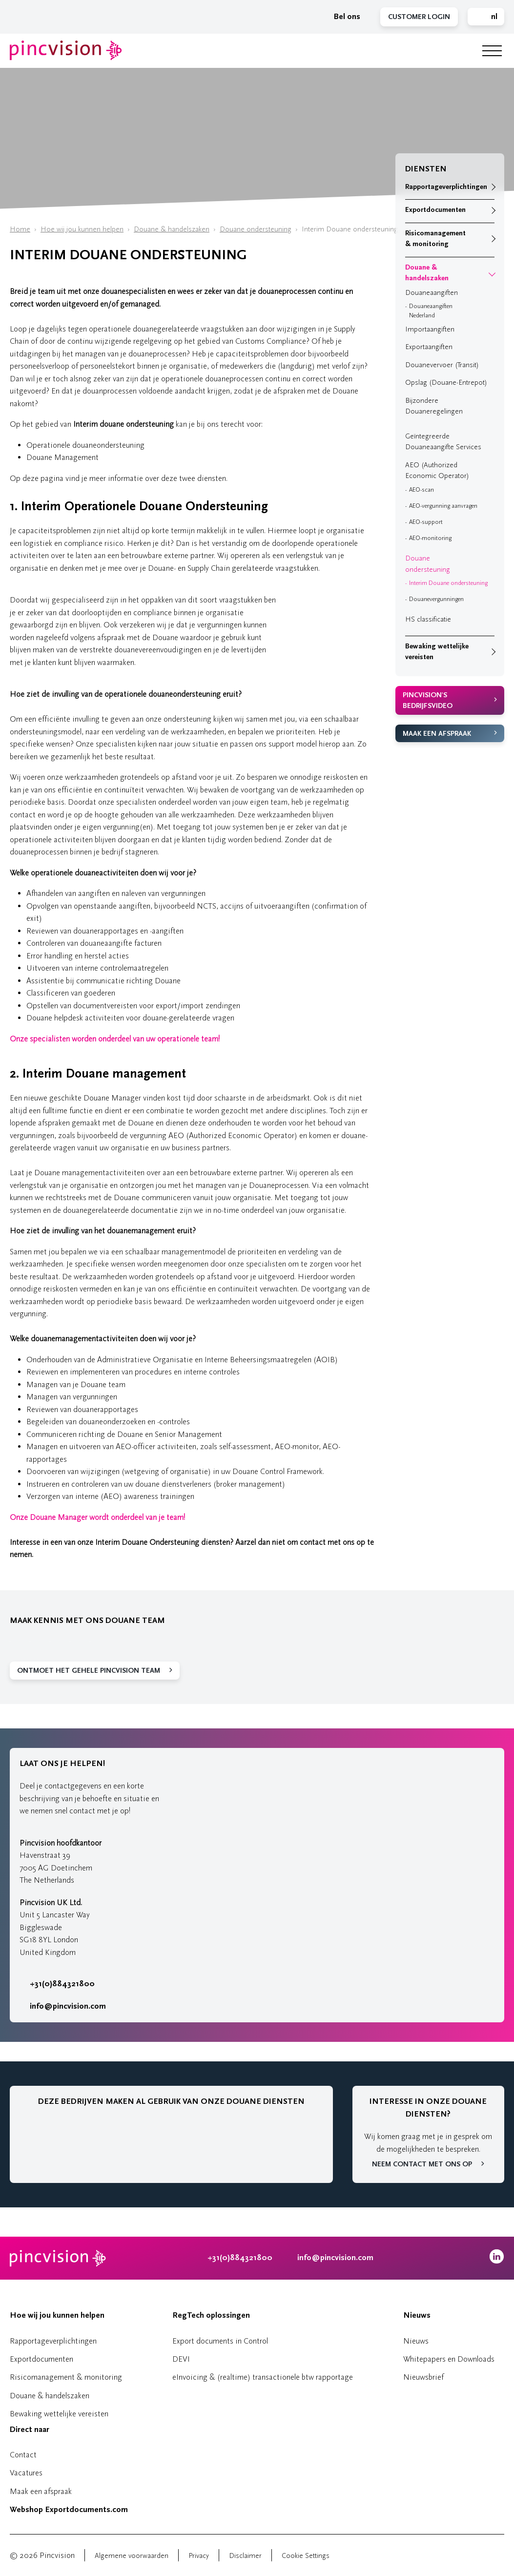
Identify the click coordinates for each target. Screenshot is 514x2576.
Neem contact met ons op (422, 2164)
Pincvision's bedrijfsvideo (427, 700)
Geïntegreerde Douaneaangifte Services (443, 442)
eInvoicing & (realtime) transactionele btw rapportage (262, 2377)
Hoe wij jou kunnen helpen (82, 229)
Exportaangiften (428, 347)
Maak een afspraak (437, 733)
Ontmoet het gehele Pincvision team (88, 1670)
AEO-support (426, 522)
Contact (23, 2454)
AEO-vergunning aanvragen (443, 505)
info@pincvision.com (68, 2006)
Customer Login (419, 17)
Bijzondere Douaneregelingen (434, 406)
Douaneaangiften (431, 293)
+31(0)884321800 (57, 1984)
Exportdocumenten (435, 210)
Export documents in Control (220, 2341)
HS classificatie (428, 619)
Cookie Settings (305, 2556)
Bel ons (342, 16)
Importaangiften (429, 329)
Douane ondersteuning (255, 229)
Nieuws (417, 2315)
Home (20, 229)
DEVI (181, 2359)
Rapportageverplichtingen (446, 187)
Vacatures (26, 2472)
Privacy (198, 2556)
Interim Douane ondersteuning (448, 583)
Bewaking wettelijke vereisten (437, 652)
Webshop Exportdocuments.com (69, 2509)
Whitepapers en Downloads (448, 2359)
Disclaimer (245, 2556)
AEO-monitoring (430, 538)
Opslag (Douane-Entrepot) (446, 382)
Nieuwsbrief (423, 2377)
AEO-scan (421, 489)
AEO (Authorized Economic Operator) (437, 470)
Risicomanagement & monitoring (435, 239)
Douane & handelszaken (171, 229)
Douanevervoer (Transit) (442, 365)
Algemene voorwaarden (131, 2556)
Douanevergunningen (436, 599)
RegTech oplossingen (211, 2315)
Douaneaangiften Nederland (430, 311)
